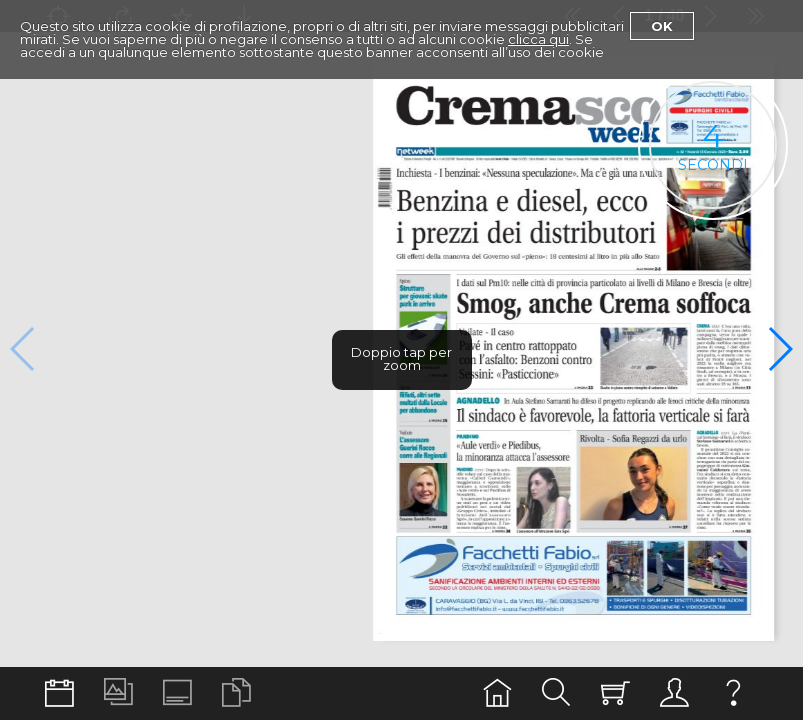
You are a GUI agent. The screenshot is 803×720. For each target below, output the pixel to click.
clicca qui (538, 39)
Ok (662, 26)
